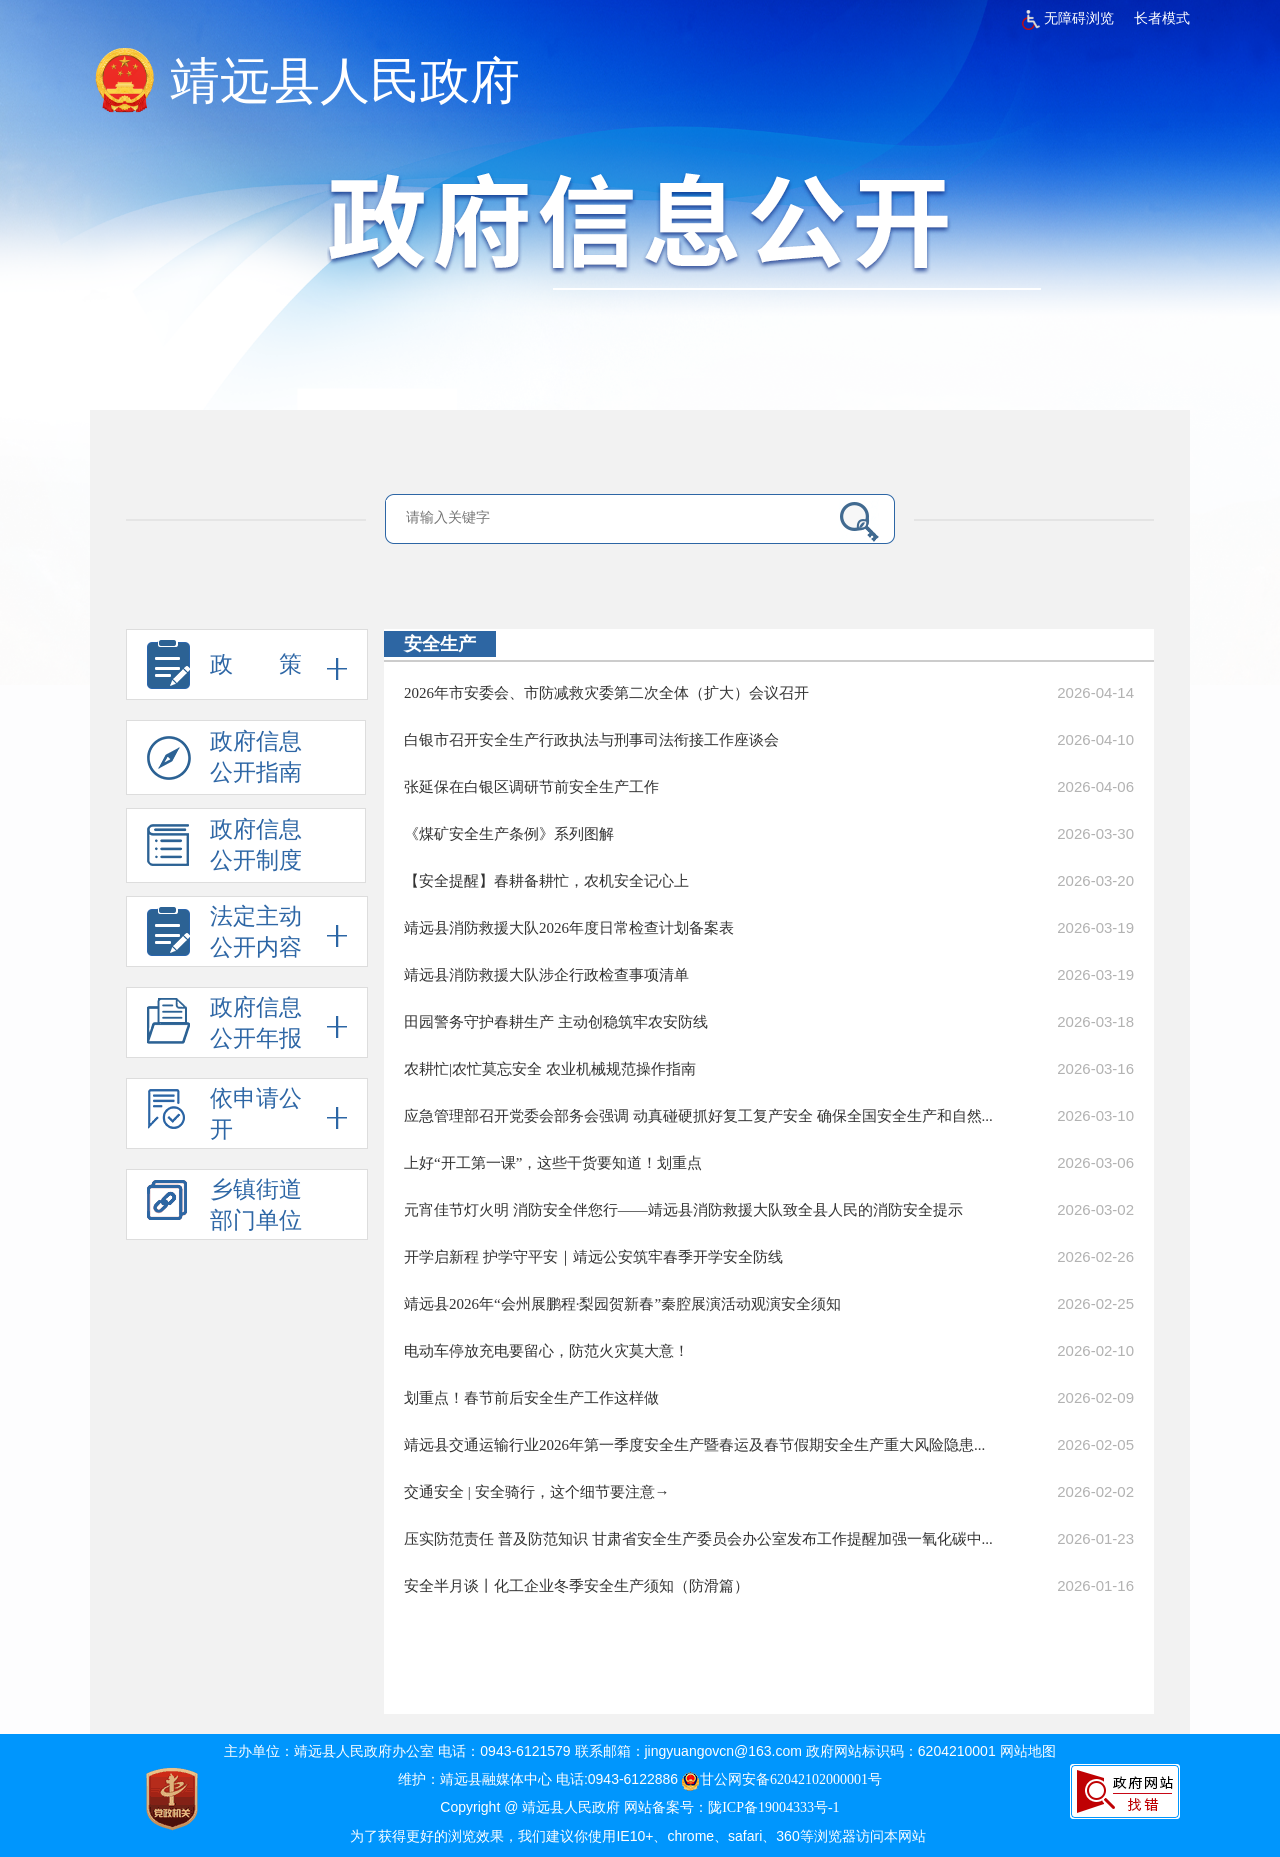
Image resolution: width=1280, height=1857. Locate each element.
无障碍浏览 (1068, 18)
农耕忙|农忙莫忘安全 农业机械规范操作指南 (550, 1069)
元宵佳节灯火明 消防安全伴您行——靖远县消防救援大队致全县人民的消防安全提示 (683, 1210)
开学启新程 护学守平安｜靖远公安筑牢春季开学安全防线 (593, 1257)
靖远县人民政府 (345, 81)
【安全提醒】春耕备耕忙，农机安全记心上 (546, 881)
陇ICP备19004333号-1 (773, 1807)
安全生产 (440, 644)
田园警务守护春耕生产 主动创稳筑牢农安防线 (556, 1022)
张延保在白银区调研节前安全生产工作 (531, 787)
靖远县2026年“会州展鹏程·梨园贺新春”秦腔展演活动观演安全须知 (622, 1304)
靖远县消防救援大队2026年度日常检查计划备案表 (569, 928)
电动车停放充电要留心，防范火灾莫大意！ (546, 1351)
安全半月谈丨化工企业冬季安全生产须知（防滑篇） (576, 1586)
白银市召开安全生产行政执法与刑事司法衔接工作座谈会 (591, 740)
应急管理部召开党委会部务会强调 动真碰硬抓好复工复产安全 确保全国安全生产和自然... (698, 1116)
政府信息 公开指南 (224, 762)
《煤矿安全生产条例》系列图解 (509, 834)
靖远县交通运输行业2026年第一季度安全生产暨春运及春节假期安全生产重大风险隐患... (694, 1445)
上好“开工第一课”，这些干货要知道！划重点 (553, 1163)
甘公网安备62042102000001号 (782, 1779)
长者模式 (1162, 18)
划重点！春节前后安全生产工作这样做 (531, 1398)
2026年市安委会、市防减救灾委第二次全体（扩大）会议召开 (606, 693)
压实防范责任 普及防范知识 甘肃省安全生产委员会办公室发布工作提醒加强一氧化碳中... (698, 1539)
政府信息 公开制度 (224, 850)
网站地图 (1028, 1751)
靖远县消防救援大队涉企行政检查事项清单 (546, 975)
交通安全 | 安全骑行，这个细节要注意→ (537, 1492)
